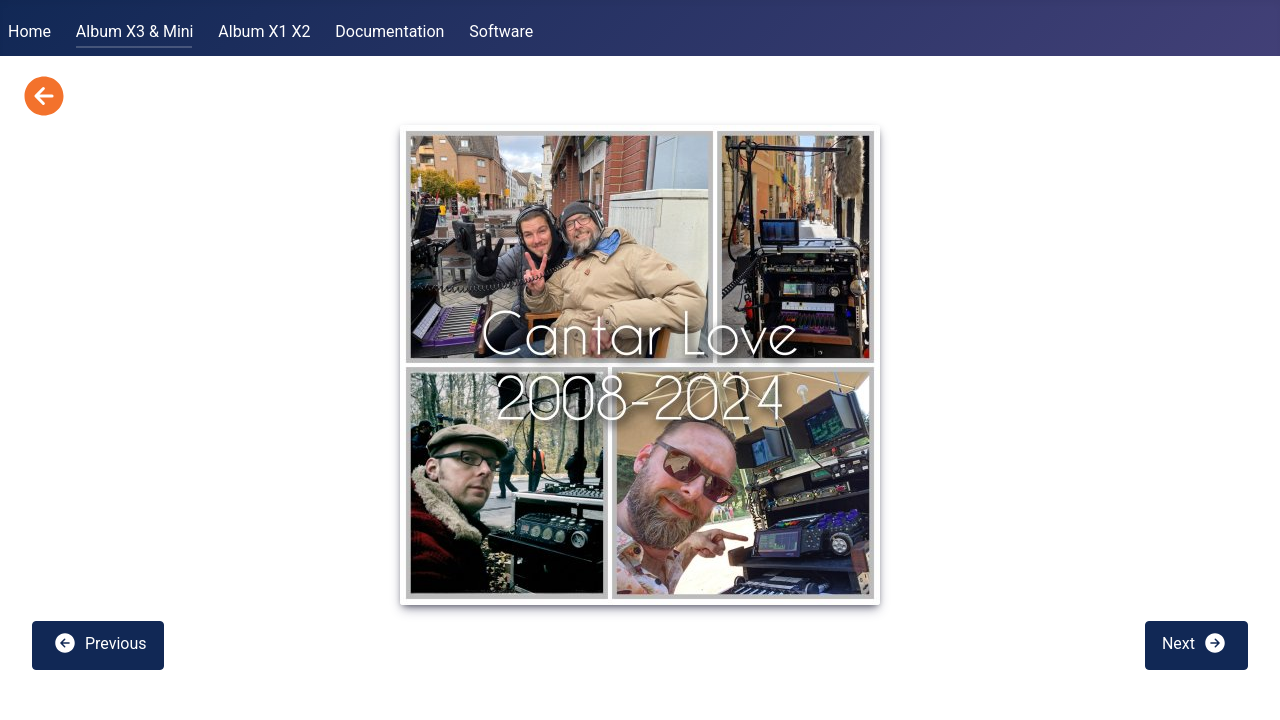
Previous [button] (100, 643)
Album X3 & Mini (135, 31)
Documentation (389, 31)
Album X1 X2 (264, 31)
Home (29, 31)
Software (501, 31)
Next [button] (1194, 643)
